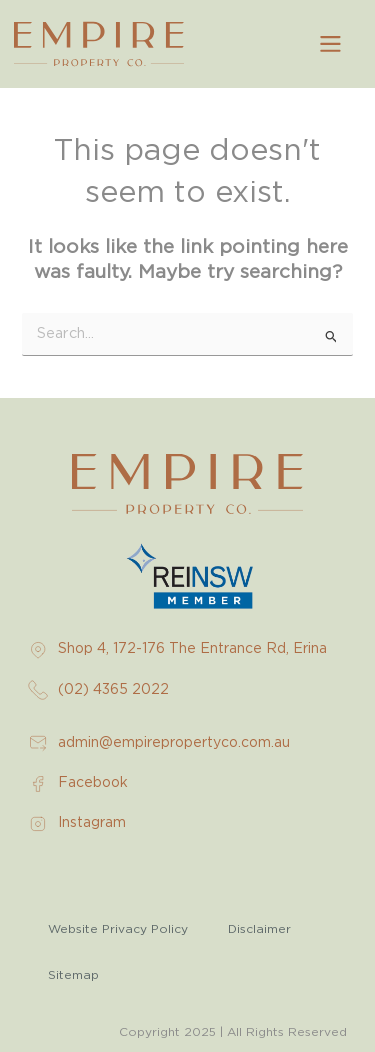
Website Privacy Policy (118, 929)
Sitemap (73, 975)
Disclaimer (259, 929)
